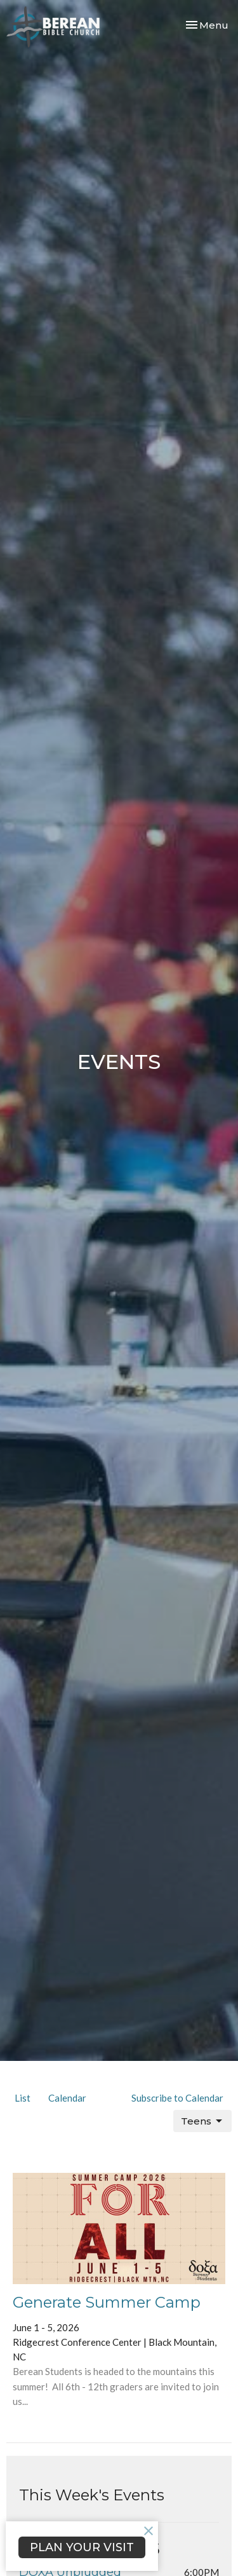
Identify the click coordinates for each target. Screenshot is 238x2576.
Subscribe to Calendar (177, 2098)
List (22, 2098)
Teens (202, 2121)
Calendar (67, 2098)
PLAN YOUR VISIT (82, 2547)
